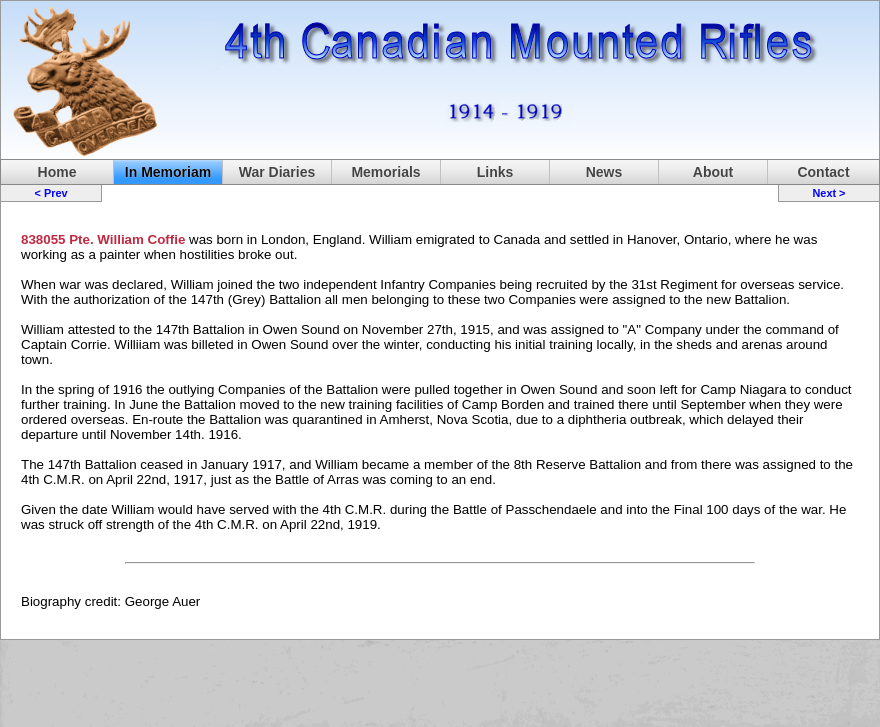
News (604, 172)
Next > (828, 193)
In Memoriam (168, 172)
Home (57, 172)
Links (495, 172)
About (713, 172)
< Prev (51, 193)
